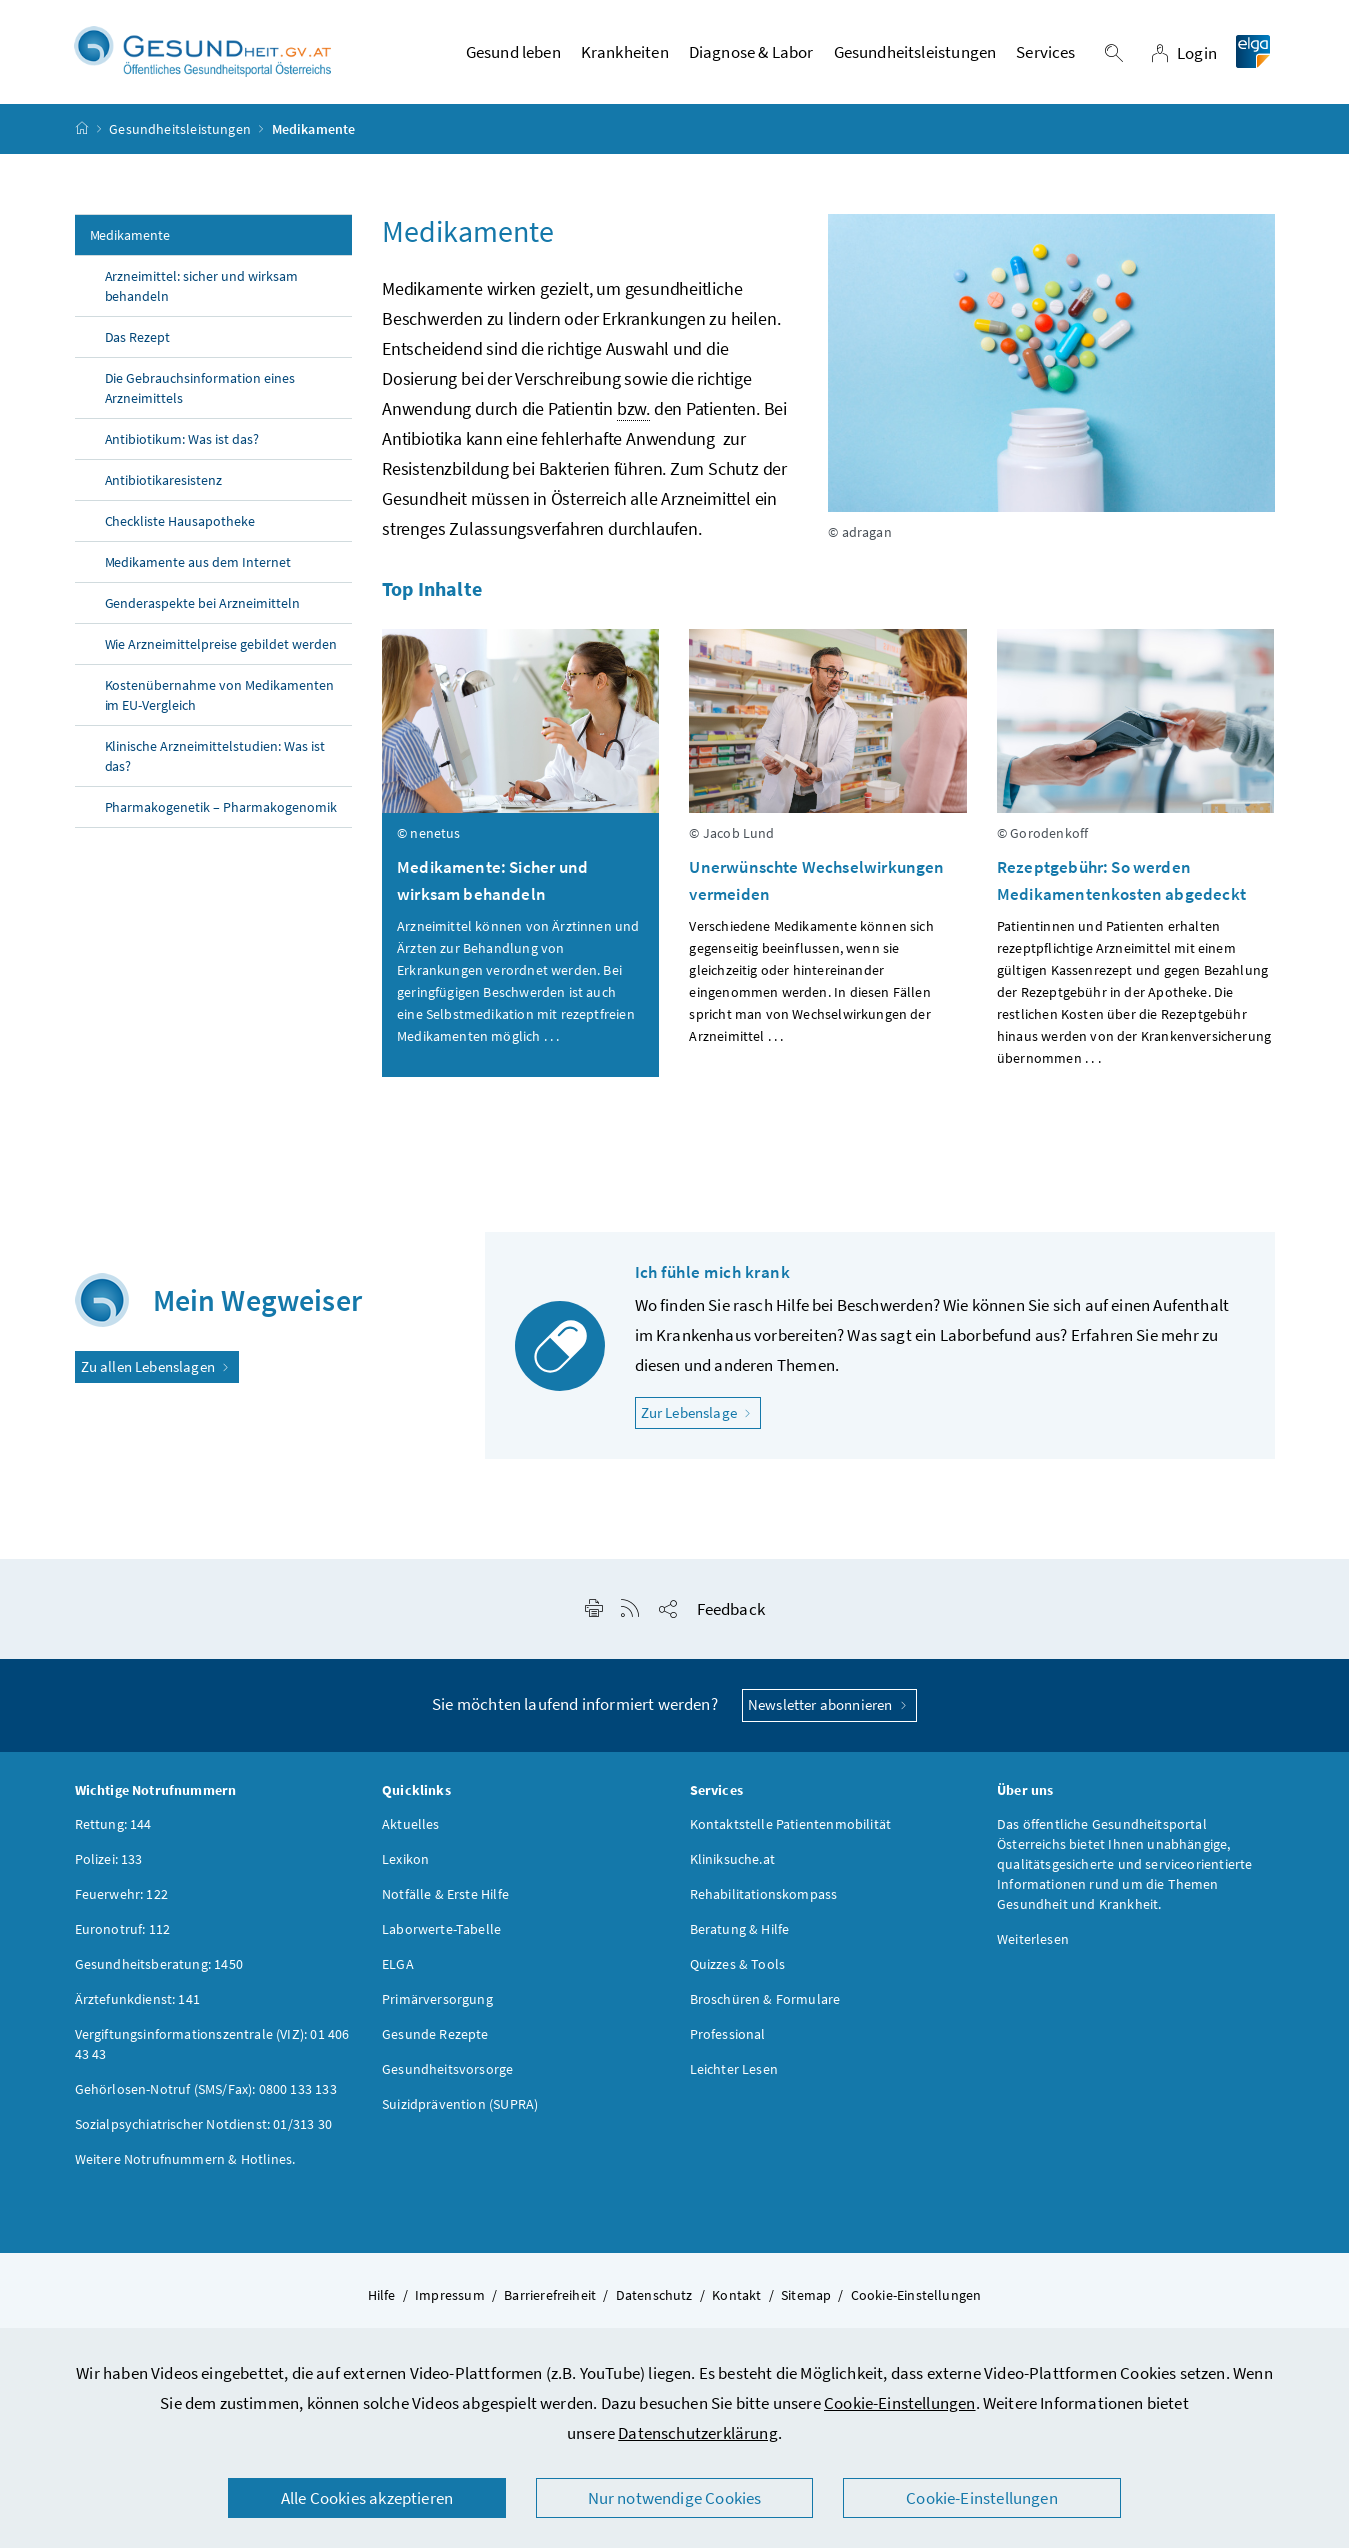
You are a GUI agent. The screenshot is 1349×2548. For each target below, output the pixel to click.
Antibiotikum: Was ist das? (182, 445)
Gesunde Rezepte (435, 2039)
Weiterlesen (1033, 1944)
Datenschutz (654, 2300)
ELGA (398, 1969)
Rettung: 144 (113, 1829)
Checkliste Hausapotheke (180, 527)
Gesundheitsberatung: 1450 (159, 1969)
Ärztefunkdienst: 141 (138, 2004)
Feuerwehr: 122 (121, 1899)
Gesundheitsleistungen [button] (915, 55)
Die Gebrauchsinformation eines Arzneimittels (200, 394)
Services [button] (1045, 55)
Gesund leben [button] (513, 55)
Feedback (731, 1615)
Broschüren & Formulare (765, 2004)
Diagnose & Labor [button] (751, 55)
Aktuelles (411, 1829)
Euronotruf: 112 (123, 1934)
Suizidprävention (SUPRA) (460, 2109)
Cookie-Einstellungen (900, 2403)
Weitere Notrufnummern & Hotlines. (185, 2164)
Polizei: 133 (109, 1864)
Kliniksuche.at (732, 1864)
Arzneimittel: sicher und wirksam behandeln (202, 292)
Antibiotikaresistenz (164, 486)
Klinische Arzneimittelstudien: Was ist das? (215, 762)
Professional (728, 2039)
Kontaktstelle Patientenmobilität (791, 1829)
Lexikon (405, 1864)
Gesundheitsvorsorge (447, 2074)
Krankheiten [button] (625, 55)
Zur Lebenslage (701, 1417)
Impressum (450, 2300)
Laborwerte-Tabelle (441, 1934)
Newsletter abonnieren (829, 1710)
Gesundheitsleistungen (180, 134)
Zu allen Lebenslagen (157, 1371)
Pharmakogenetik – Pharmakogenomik (221, 813)
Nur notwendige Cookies (675, 2498)
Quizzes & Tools (738, 1969)
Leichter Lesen (734, 2074)
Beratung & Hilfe (740, 1934)
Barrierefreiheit (550, 2300)
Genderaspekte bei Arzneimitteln (203, 609)
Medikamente (130, 241)
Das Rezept (138, 343)
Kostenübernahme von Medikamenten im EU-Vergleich (220, 701)
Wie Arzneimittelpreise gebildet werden (221, 650)
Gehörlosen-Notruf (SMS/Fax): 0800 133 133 (206, 2094)
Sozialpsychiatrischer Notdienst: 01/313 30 (203, 2129)
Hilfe (382, 2300)
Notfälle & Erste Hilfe (445, 1899)
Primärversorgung (437, 2004)
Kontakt (736, 2300)
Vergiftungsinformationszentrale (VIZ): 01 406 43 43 (212, 2049)
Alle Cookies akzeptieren (367, 2498)
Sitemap (806, 2300)
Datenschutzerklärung (698, 2433)
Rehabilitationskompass (764, 1899)
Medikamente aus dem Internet (198, 568)
